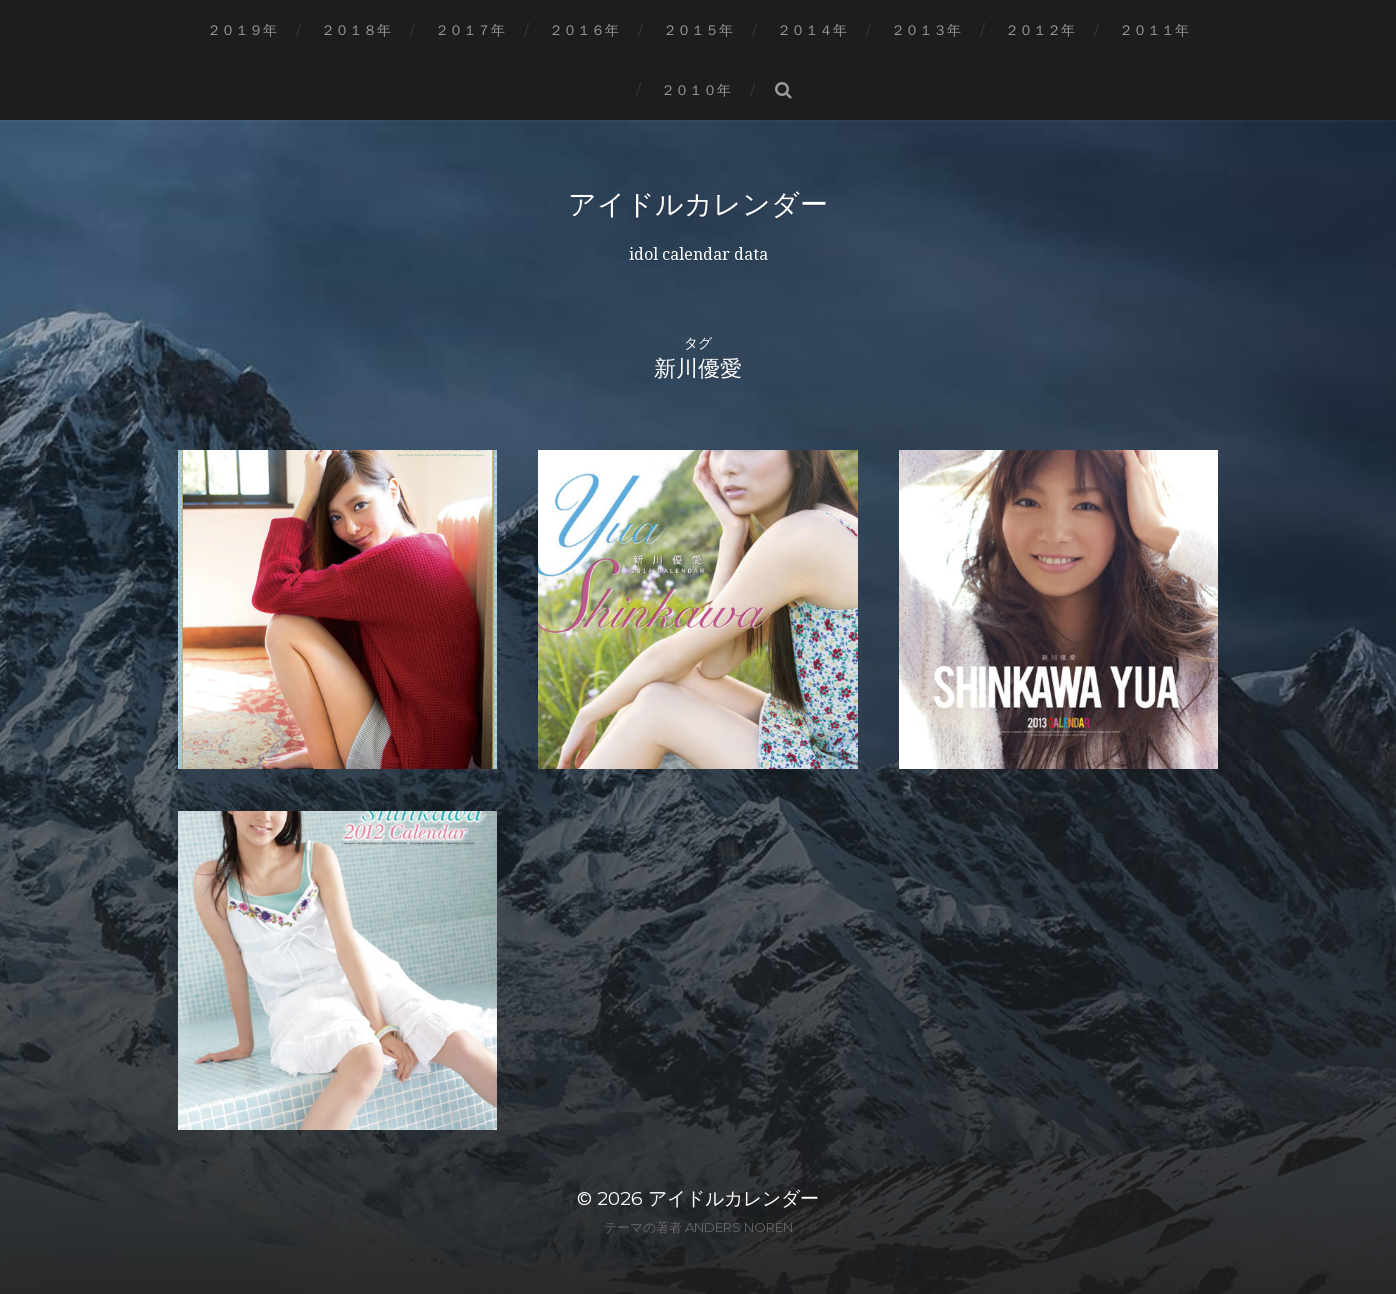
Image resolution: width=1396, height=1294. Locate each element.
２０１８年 (356, 30)
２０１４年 (812, 30)
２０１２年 (1040, 30)
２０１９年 (242, 30)
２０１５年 (698, 30)
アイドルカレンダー (698, 204)
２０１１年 (1154, 30)
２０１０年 (696, 90)
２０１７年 (470, 30)
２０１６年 (584, 30)
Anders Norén (739, 1227)
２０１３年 (926, 30)
